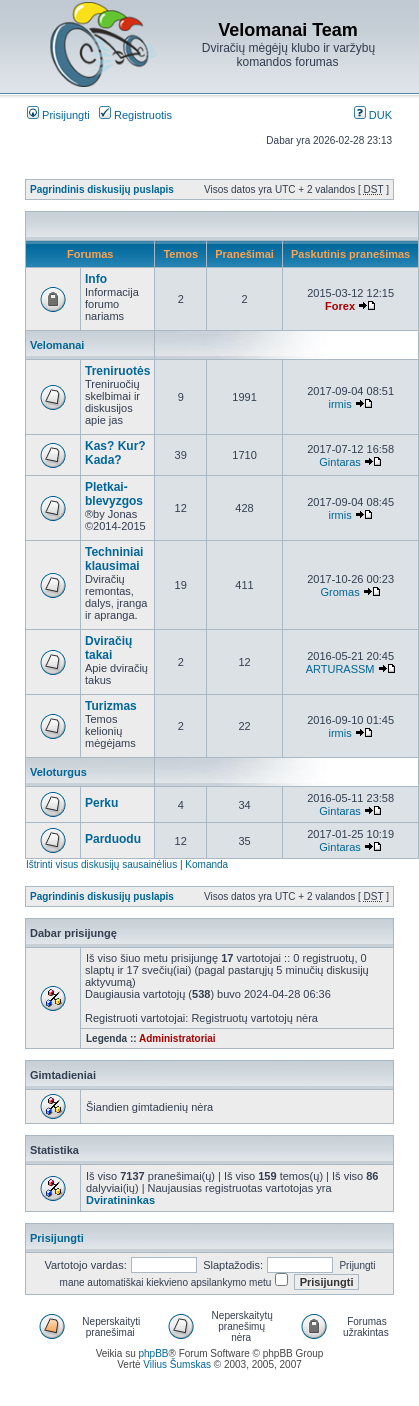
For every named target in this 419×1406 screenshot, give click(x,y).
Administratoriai (177, 1038)
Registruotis (135, 115)
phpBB (153, 1353)
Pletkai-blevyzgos (114, 494)
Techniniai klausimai (114, 559)
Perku (101, 803)
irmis (339, 404)
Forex (340, 306)
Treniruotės (117, 371)
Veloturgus (58, 772)
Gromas (340, 592)
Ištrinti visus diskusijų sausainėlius (101, 864)
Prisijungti (58, 115)
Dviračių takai (108, 648)
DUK (373, 115)
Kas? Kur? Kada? (115, 453)
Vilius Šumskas (177, 1364)
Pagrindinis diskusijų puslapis (102, 189)
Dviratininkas (120, 1200)
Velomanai (57, 345)
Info (96, 279)
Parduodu (113, 839)
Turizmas (111, 706)
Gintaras (340, 462)
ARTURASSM (340, 669)
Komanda (206, 864)
